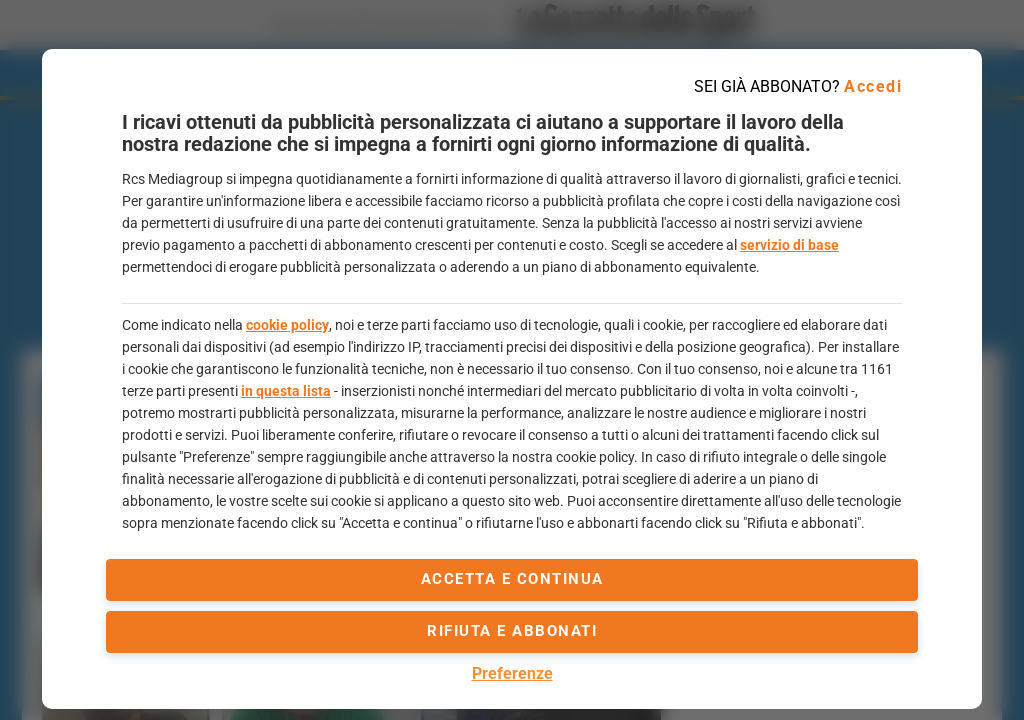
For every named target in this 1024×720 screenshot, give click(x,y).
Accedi (873, 86)
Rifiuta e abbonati (512, 631)
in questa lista (286, 391)
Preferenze (512, 673)
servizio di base (789, 245)
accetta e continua (512, 579)
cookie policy (287, 325)
